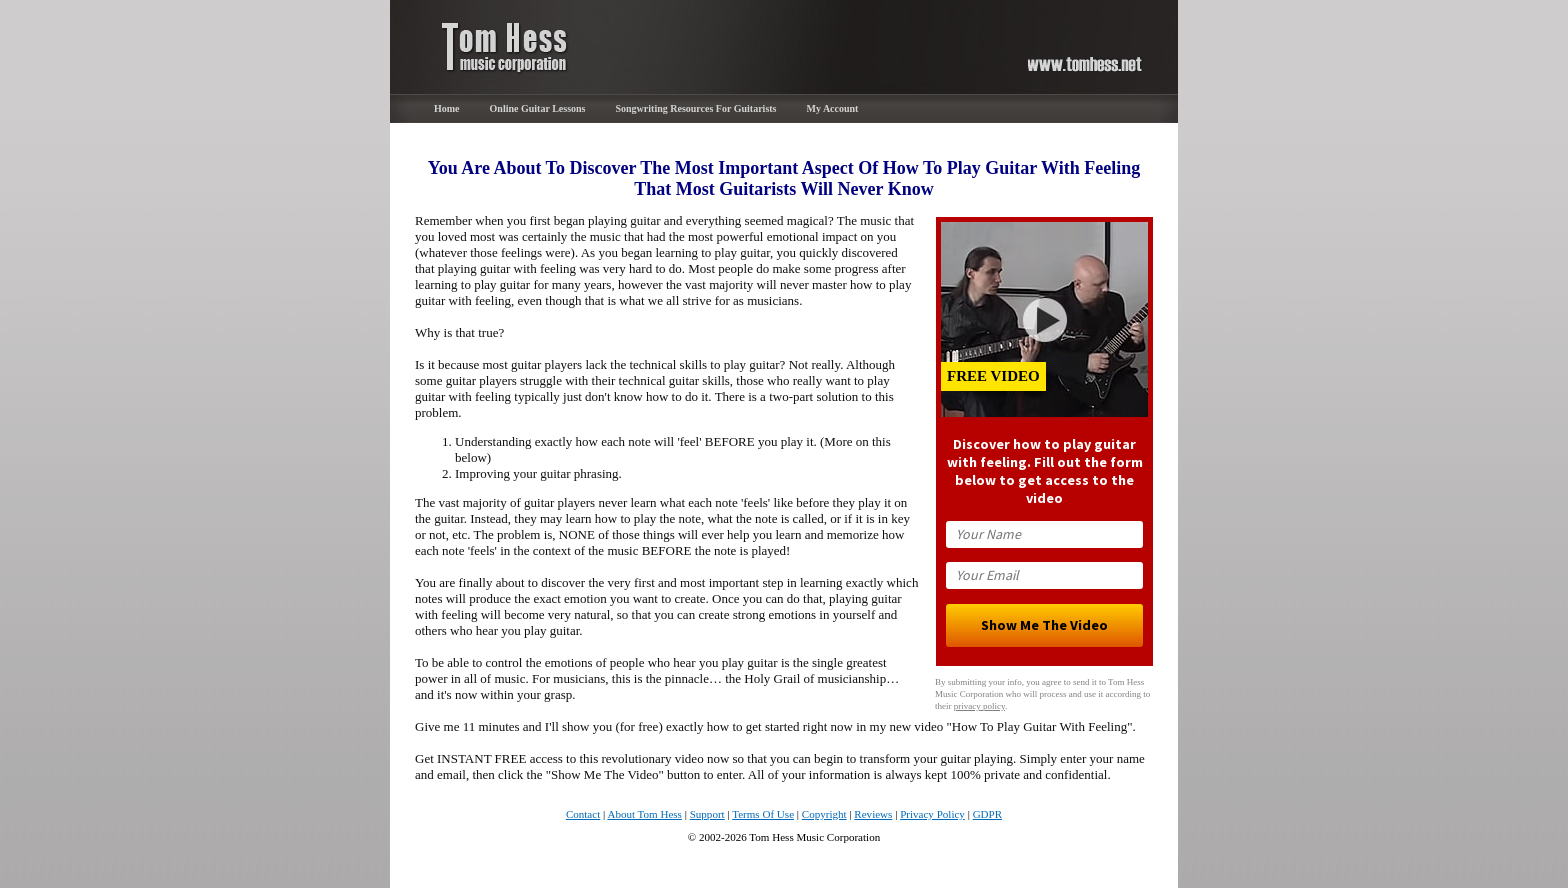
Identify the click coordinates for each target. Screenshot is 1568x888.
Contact (583, 814)
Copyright (824, 814)
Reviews (873, 814)
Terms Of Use (763, 814)
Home (447, 108)
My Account (833, 108)
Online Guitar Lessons (538, 108)
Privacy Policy (932, 814)
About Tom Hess (644, 814)
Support (707, 814)
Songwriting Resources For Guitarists (696, 108)
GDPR (987, 814)
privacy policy (979, 706)
